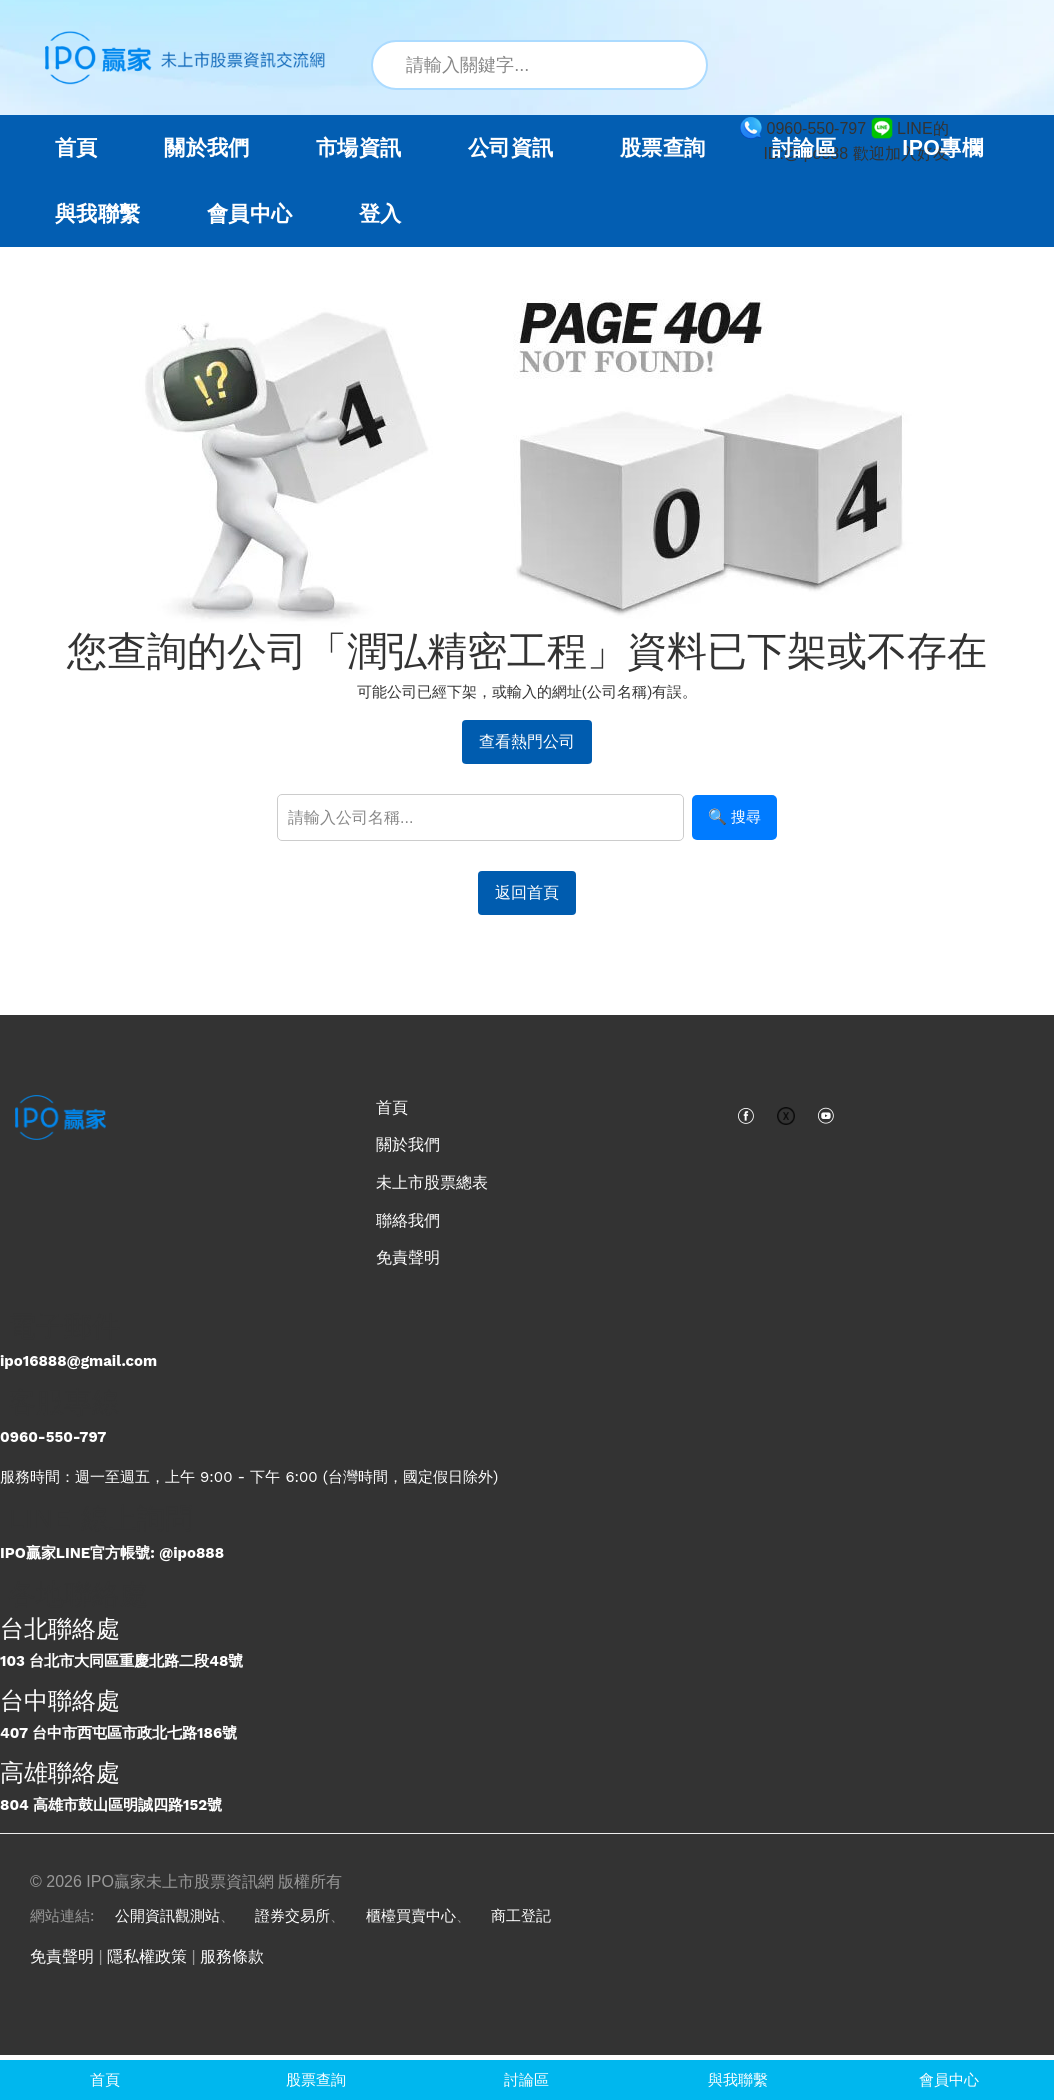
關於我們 (408, 1144)
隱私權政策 (147, 1956)
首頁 (76, 148)
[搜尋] (680, 64)
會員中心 (250, 214)
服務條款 (232, 1956)
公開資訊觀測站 (167, 1916)
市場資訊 (359, 148)
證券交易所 (292, 1916)
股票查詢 (663, 148)
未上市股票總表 (432, 1182)
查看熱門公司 (527, 741)
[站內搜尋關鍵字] (539, 65)
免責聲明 (408, 1257)
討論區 (804, 148)
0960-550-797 (53, 1437)
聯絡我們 (408, 1220)
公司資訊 (511, 148)
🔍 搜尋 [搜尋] (734, 816)
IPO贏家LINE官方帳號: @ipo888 (112, 1553)
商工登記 (521, 1916)
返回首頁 (527, 892)
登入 (380, 214)
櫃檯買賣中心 (411, 1916)
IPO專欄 (942, 148)
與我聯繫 (98, 214)
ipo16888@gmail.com (78, 1361)
